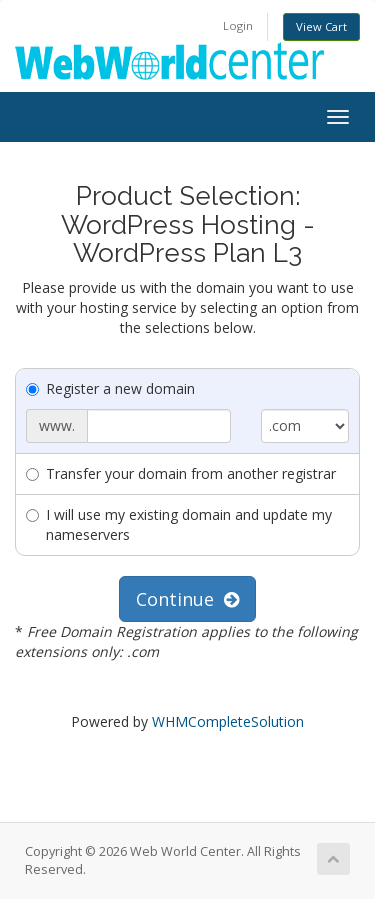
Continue (187, 599)
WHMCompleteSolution (228, 721)
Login (238, 25)
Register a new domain (110, 388)
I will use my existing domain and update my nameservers (179, 524)
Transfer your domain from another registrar (181, 473)
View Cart (321, 26)
